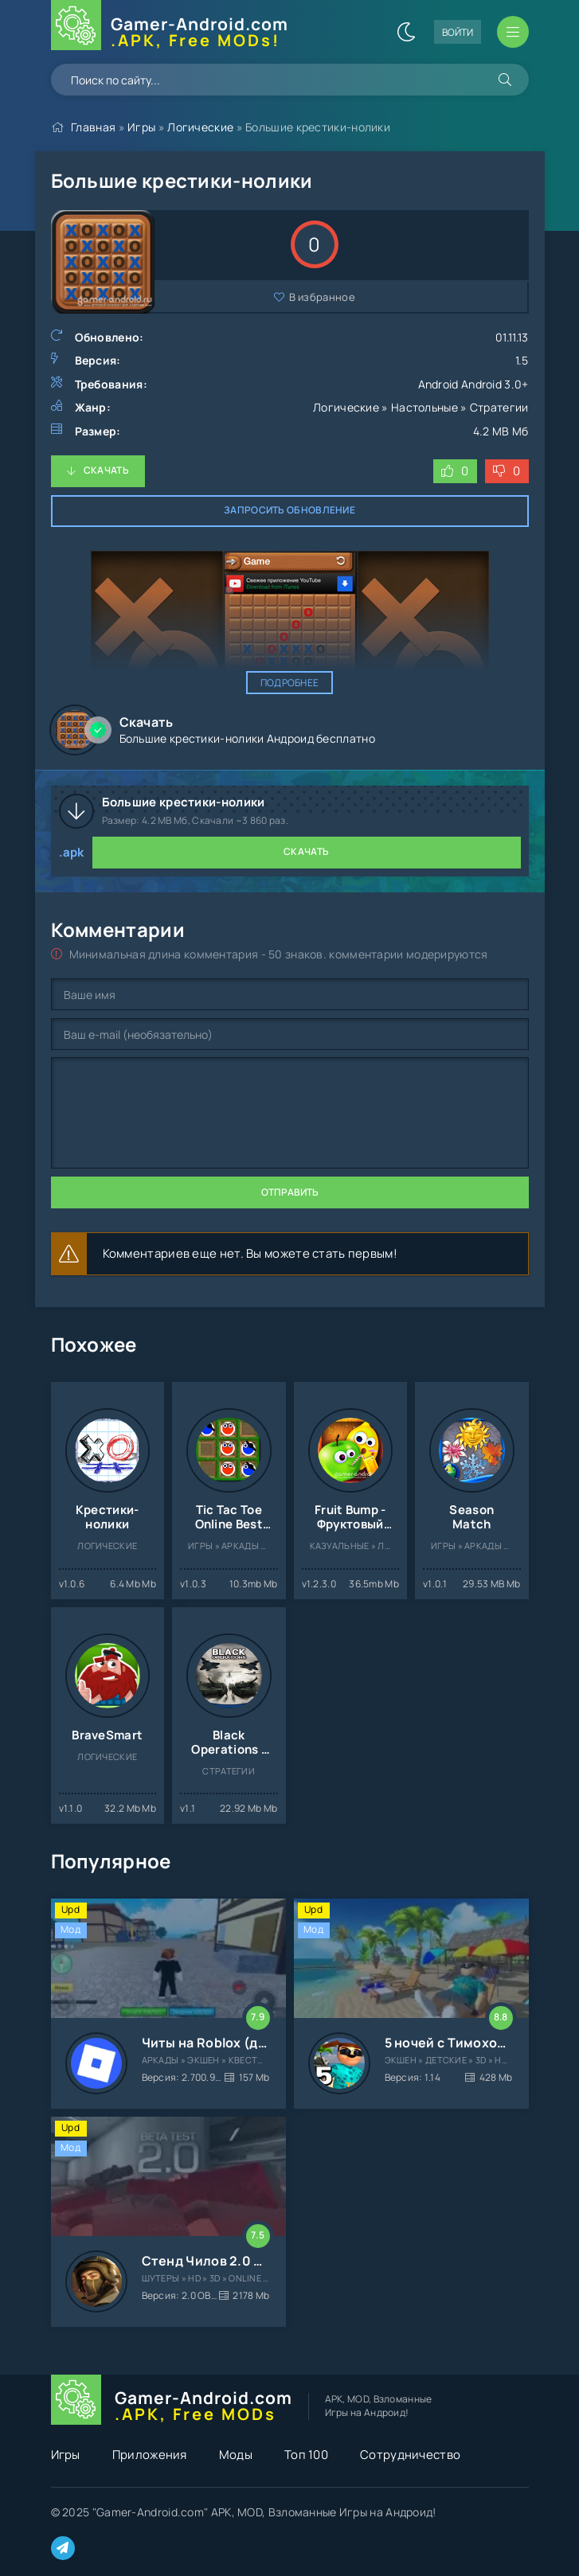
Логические (200, 127)
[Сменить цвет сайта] (406, 32)
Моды (235, 2454)
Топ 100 (306, 2454)
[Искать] (505, 80)
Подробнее (289, 682)
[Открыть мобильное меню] (513, 32)
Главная (93, 127)
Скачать (106, 470)
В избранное (322, 297)
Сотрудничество (410, 2454)
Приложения (149, 2454)
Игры (141, 127)
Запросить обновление (289, 510)
